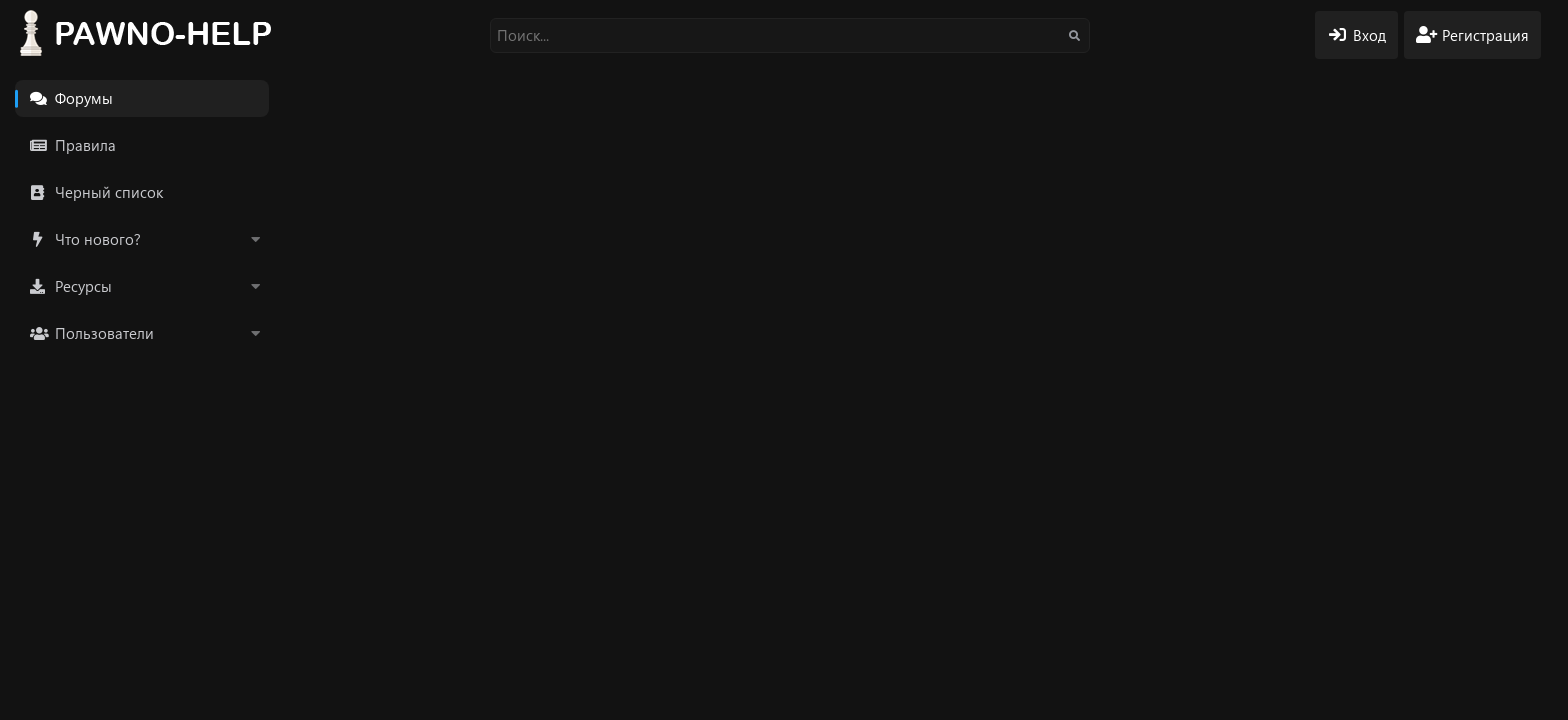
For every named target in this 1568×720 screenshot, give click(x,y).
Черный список (109, 192)
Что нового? (98, 239)
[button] (255, 239)
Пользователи (104, 333)
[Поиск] (790, 35)
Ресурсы (83, 286)
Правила (85, 145)
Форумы (84, 98)
